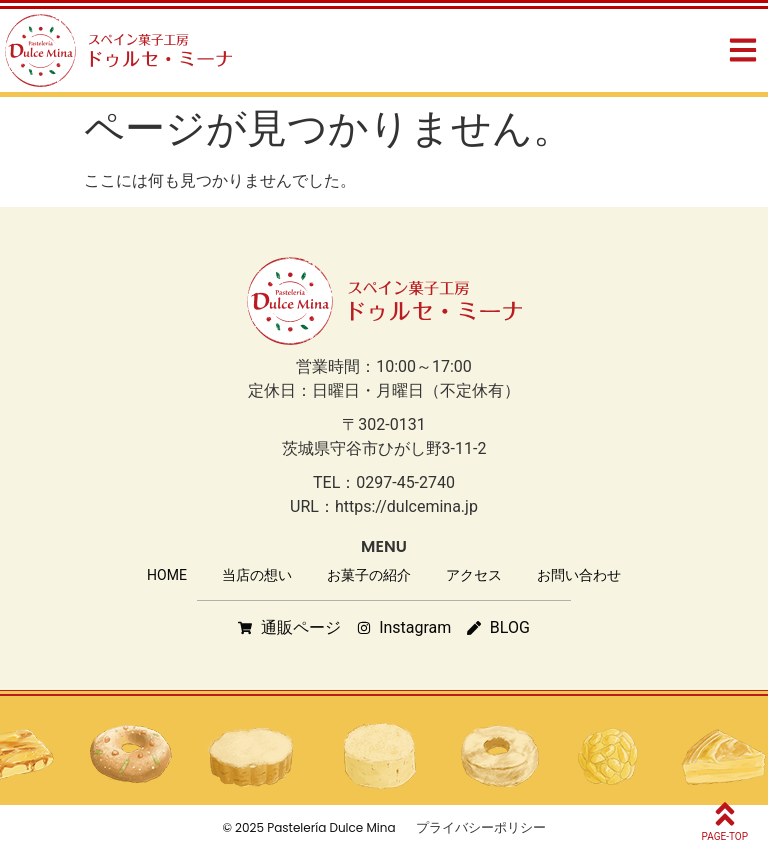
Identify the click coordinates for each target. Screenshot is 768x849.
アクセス (474, 575)
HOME (167, 575)
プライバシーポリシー (481, 827)
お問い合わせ (579, 575)
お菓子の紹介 (369, 575)
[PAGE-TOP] (725, 814)
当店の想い (257, 575)
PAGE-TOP (725, 836)
